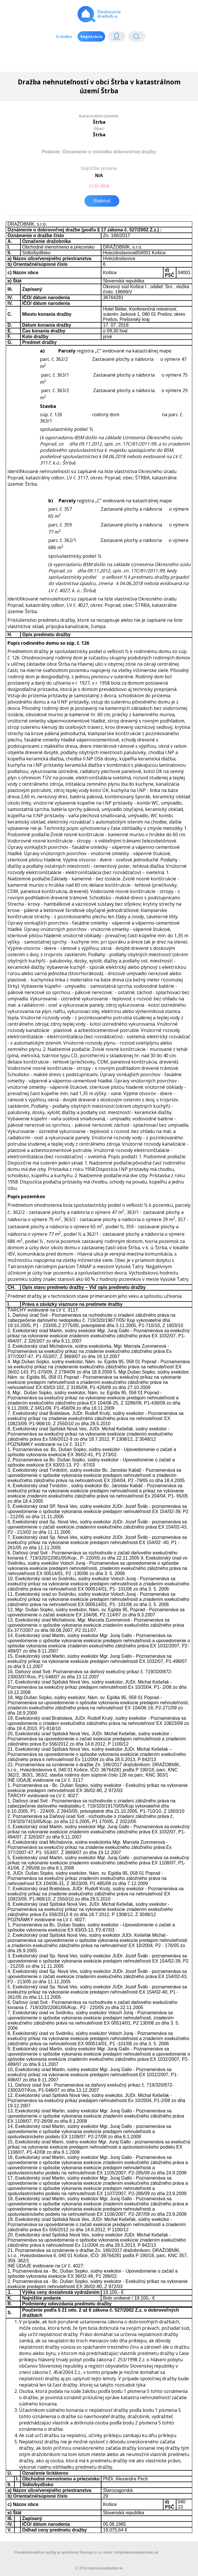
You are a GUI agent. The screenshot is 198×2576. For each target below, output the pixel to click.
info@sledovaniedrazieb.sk (136, 2552)
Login (116, 38)
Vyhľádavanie (136, 38)
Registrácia (91, 36)
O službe (64, 36)
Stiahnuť (101, 200)
